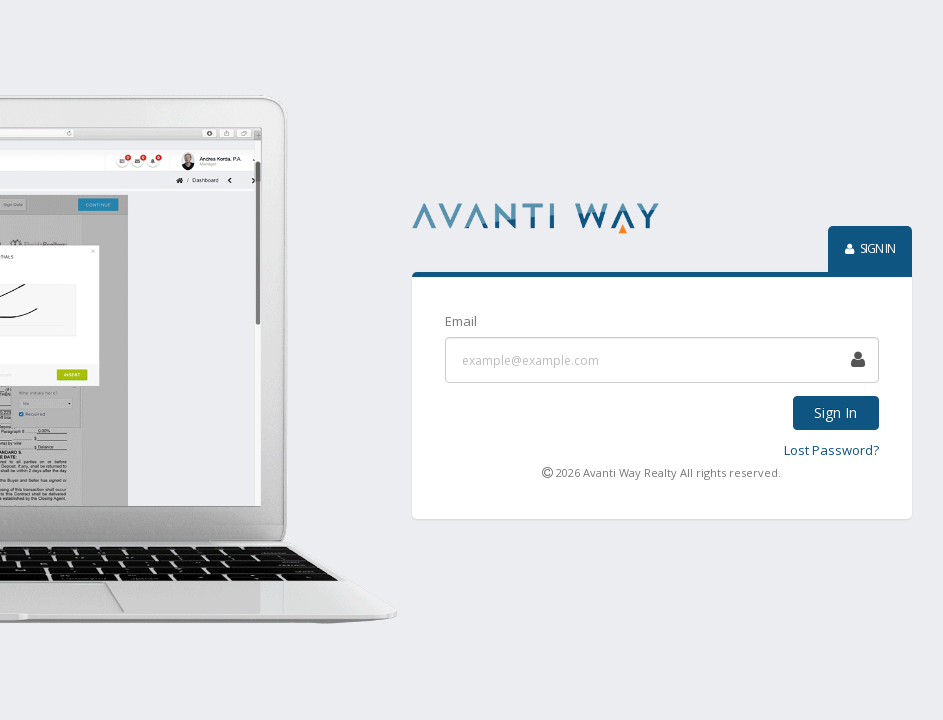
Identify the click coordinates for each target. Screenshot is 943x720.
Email (461, 321)
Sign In (835, 412)
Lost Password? (831, 450)
